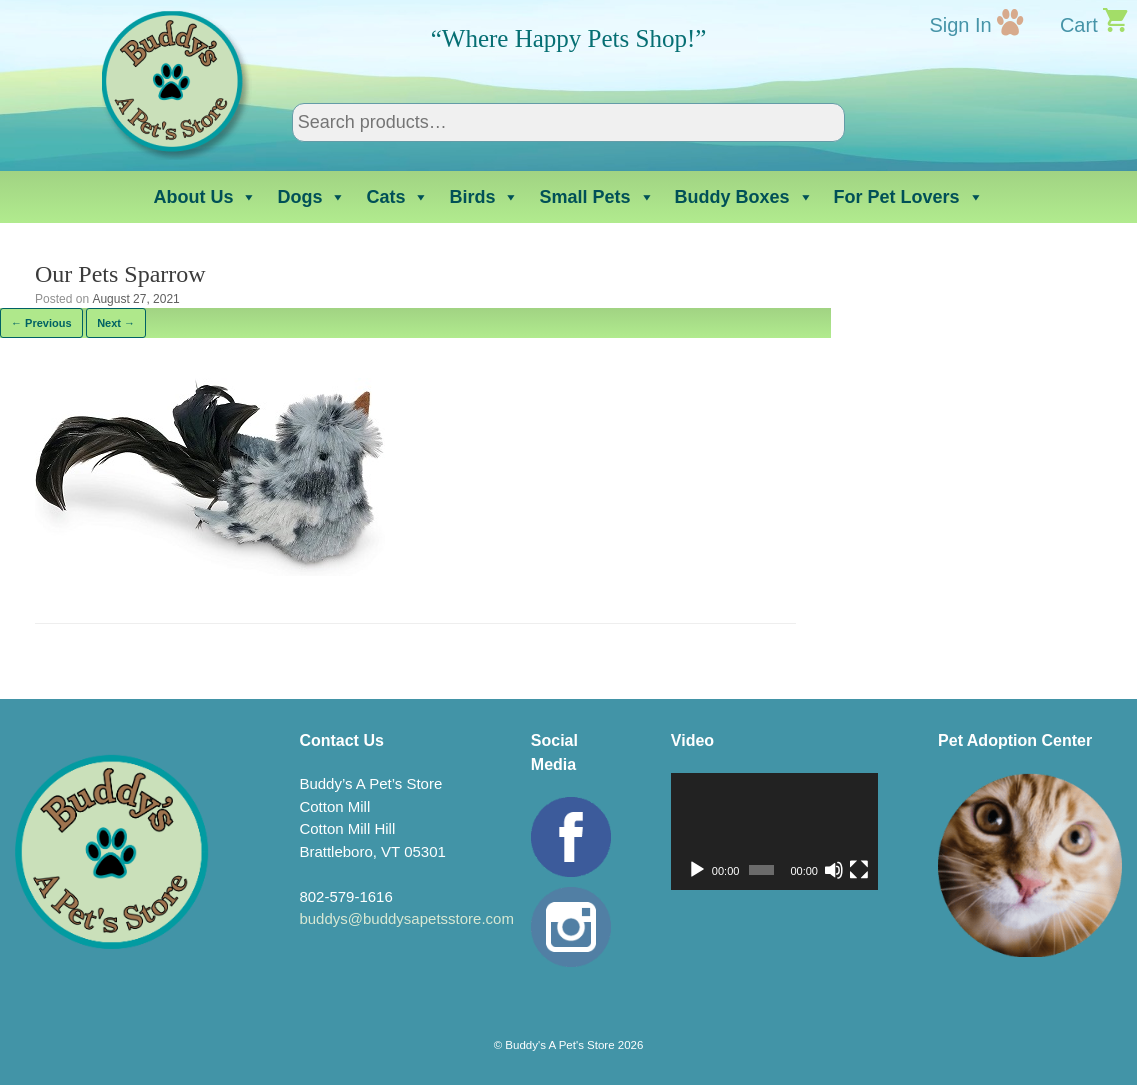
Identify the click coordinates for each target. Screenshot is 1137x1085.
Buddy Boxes (744, 197)
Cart (1079, 25)
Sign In (960, 25)
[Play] (697, 870)
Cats (397, 197)
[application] (774, 831)
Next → (116, 323)
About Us (205, 197)
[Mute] (834, 870)
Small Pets (596, 197)
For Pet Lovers (909, 197)
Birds (484, 197)
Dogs (311, 197)
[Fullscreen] (859, 870)
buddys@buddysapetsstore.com (406, 918)
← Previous (41, 323)
